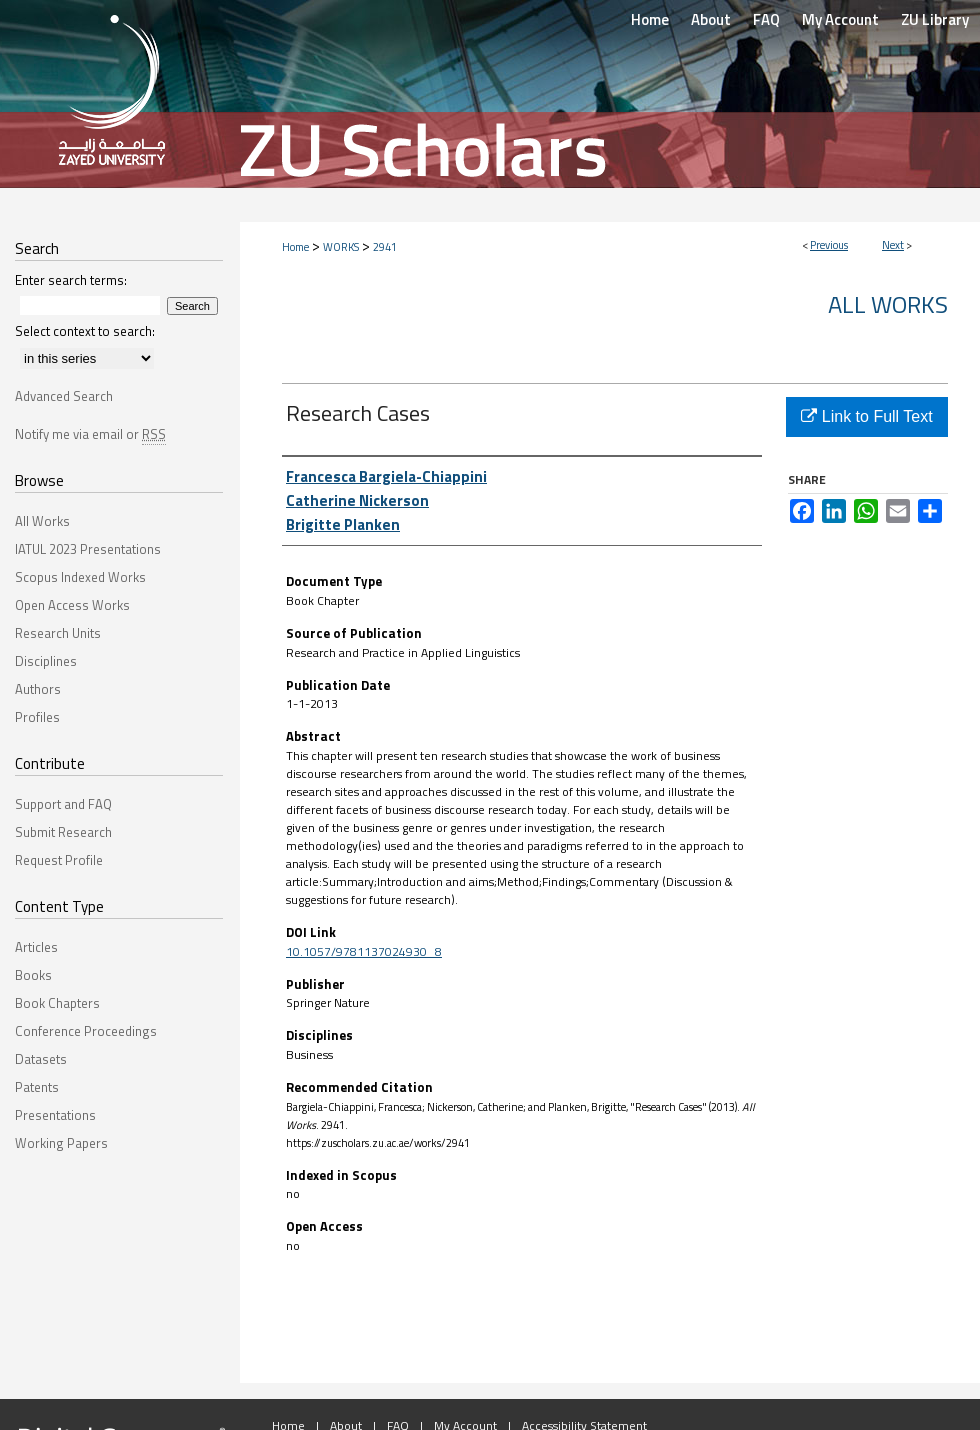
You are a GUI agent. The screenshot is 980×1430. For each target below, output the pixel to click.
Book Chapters (57, 1003)
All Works (888, 304)
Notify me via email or (90, 434)
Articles (36, 947)
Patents (37, 1087)
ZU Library (935, 19)
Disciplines (46, 661)
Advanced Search (64, 396)
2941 (385, 247)
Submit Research (63, 832)
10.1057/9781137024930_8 (364, 951)
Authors (38, 689)
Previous (829, 245)
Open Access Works (72, 605)
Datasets (41, 1059)
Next (893, 245)
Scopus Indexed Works (80, 577)
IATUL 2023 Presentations (88, 549)
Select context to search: (85, 331)
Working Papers (61, 1143)
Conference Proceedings (86, 1031)
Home (295, 247)
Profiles (37, 717)
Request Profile (59, 860)
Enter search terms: (71, 280)
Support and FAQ (63, 804)
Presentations (55, 1115)
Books (33, 975)
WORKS (341, 247)
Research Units (58, 633)
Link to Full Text (866, 416)
